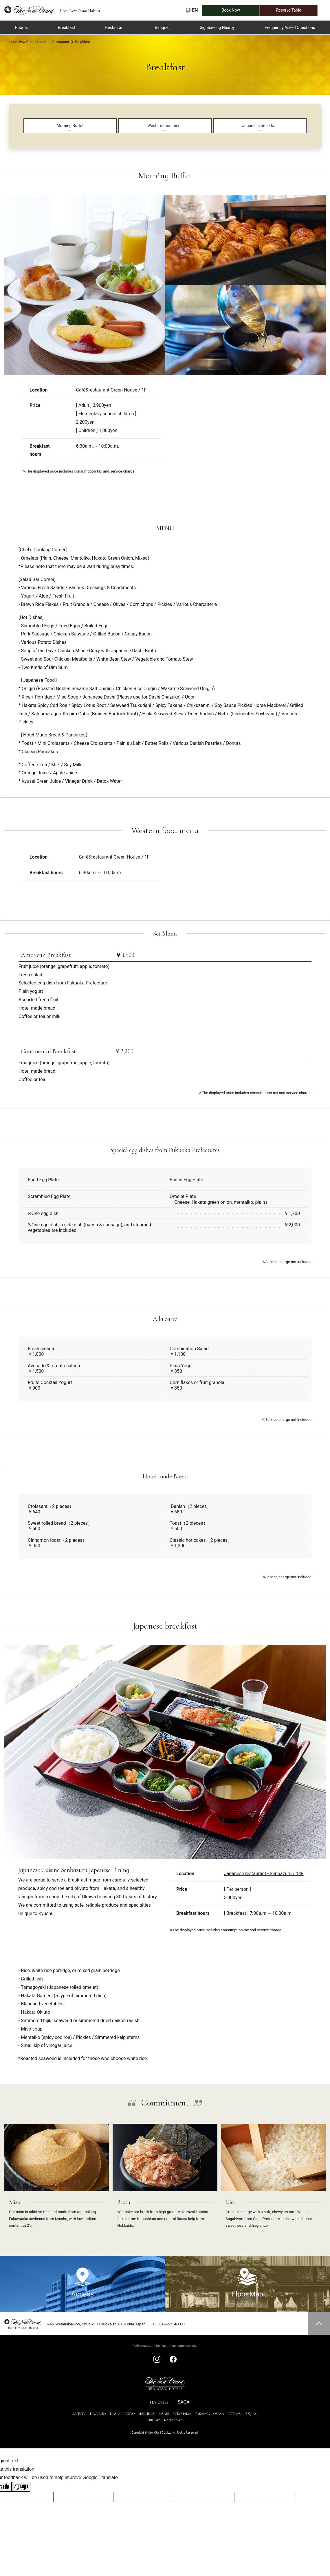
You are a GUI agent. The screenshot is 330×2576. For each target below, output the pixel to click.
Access (82, 2282)
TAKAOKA (202, 2414)
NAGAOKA (98, 2414)
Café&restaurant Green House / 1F (111, 390)
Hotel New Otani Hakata (27, 42)
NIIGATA (154, 2420)
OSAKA (218, 2414)
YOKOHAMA (182, 2414)
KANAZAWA (173, 2420)
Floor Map (247, 2282)
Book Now (239, 10)
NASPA (115, 2414)
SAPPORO (79, 2414)
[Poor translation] (21, 2487)
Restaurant (60, 42)
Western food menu (165, 125)
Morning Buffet (69, 125)
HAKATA (159, 2402)
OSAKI (164, 2414)
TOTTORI (235, 2414)
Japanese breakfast (260, 125)
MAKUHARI (147, 2414)
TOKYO (129, 2414)
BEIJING (251, 2414)
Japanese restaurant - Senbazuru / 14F (264, 1873)
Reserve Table (296, 10)
